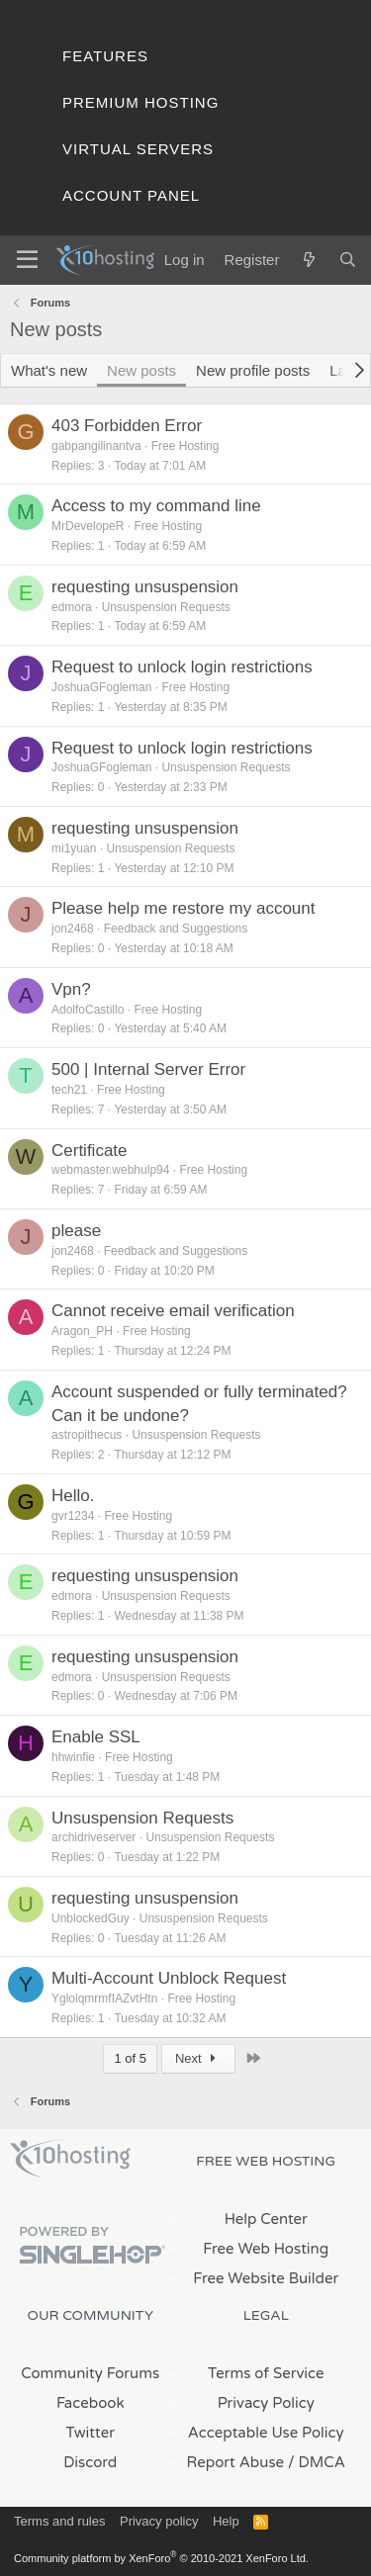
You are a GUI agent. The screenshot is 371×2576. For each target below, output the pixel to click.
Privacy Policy (266, 2403)
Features (105, 55)
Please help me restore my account (183, 908)
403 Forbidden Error (126, 425)
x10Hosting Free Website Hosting (70, 2158)
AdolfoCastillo (87, 1010)
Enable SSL (95, 1737)
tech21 (69, 1090)
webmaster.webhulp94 (110, 1170)
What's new (49, 370)
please (76, 1230)
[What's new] (308, 259)
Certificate (89, 1150)
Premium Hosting (140, 102)
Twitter (90, 2433)
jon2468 (72, 928)
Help (226, 2521)
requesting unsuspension (144, 586)
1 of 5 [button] (130, 2058)
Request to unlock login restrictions (182, 667)
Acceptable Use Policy (266, 2433)
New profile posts (253, 370)
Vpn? (71, 989)
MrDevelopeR (87, 526)
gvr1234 (72, 1516)
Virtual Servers (138, 148)
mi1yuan (73, 848)
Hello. (72, 1495)
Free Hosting (185, 446)
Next (198, 2058)
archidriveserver (93, 1837)
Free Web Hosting (265, 2249)
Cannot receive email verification (173, 1310)
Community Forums (90, 2373)
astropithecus (86, 1435)
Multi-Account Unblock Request (168, 1978)
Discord (90, 2462)
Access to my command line (156, 505)
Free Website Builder (265, 2278)
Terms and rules (59, 2521)
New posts (141, 370)
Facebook (90, 2403)
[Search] (347, 259)
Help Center (266, 2219)
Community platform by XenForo (161, 2558)
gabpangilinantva (96, 446)
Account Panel (131, 195)
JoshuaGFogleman (101, 687)
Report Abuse (236, 2462)
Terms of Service (266, 2373)
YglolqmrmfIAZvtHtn (104, 1998)
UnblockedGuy (90, 1918)
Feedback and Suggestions (175, 928)
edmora (71, 607)
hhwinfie (73, 1757)
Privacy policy (159, 2521)
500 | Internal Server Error (148, 1069)
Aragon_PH (82, 1331)
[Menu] (27, 260)
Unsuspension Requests (166, 607)
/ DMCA (316, 2462)
